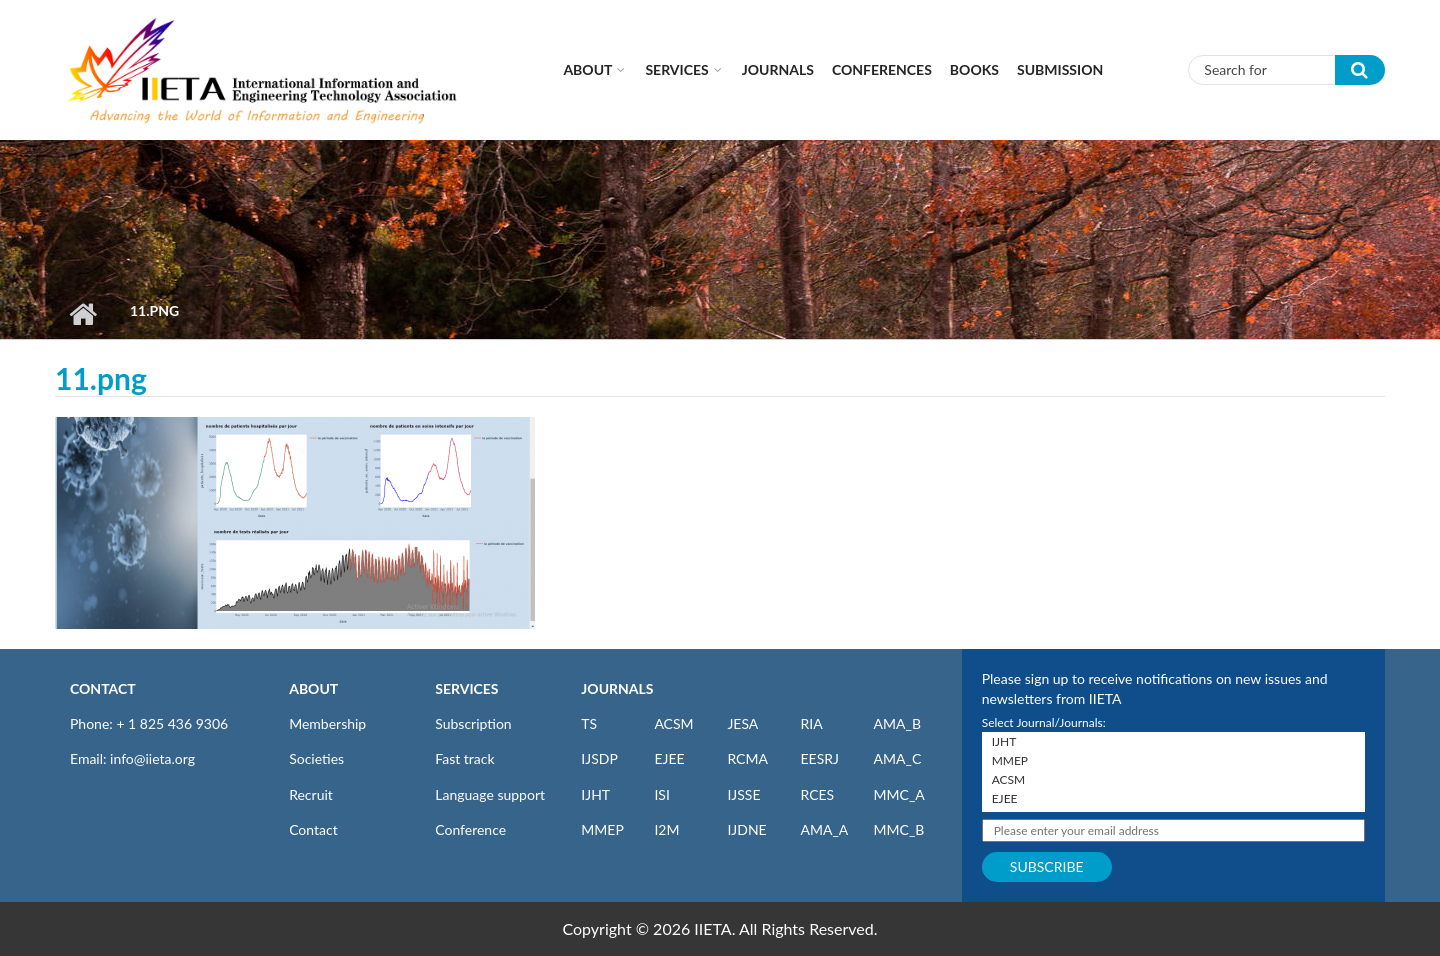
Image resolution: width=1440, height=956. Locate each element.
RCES (817, 794)
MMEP (602, 829)
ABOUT (313, 688)
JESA (742, 723)
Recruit (311, 794)
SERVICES (466, 688)
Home (82, 314)
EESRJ (819, 758)
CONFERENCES (882, 69)
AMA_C (898, 758)
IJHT (595, 794)
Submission (1060, 69)
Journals (778, 69)
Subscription (473, 723)
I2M (666, 829)
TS (589, 723)
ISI (661, 794)
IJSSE (743, 794)
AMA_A (824, 829)
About (587, 69)
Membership (327, 723)
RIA (811, 723)
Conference (470, 829)
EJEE (669, 758)
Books (974, 69)
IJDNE (746, 829)
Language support (490, 794)
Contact (313, 829)
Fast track (464, 758)
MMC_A (899, 794)
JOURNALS (617, 688)
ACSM (673, 723)
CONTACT (103, 688)
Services (676, 69)
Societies (316, 758)
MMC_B (899, 829)
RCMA (747, 758)
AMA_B (897, 723)
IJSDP (599, 758)
